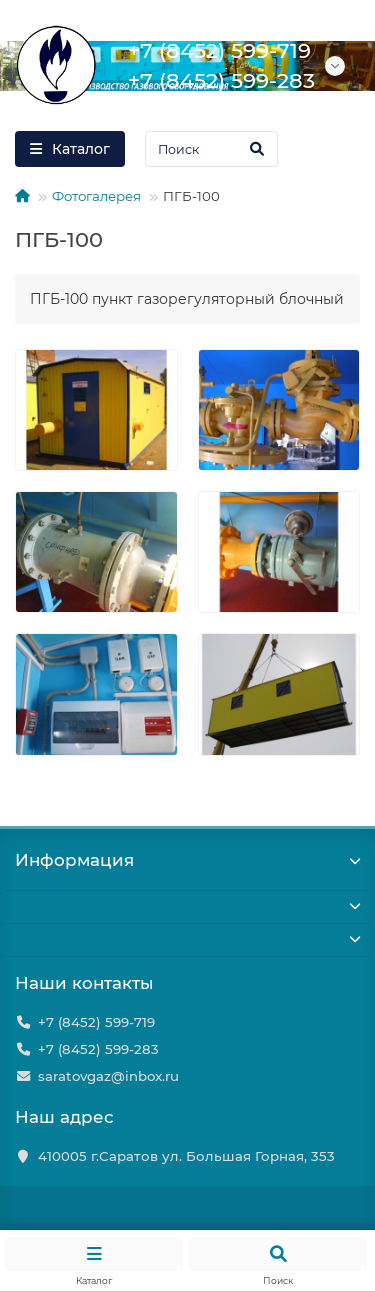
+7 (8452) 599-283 (98, 1049)
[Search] (211, 149)
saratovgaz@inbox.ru (108, 1076)
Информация (187, 860)
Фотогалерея (96, 196)
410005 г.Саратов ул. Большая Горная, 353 (186, 1156)
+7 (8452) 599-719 (96, 1022)
